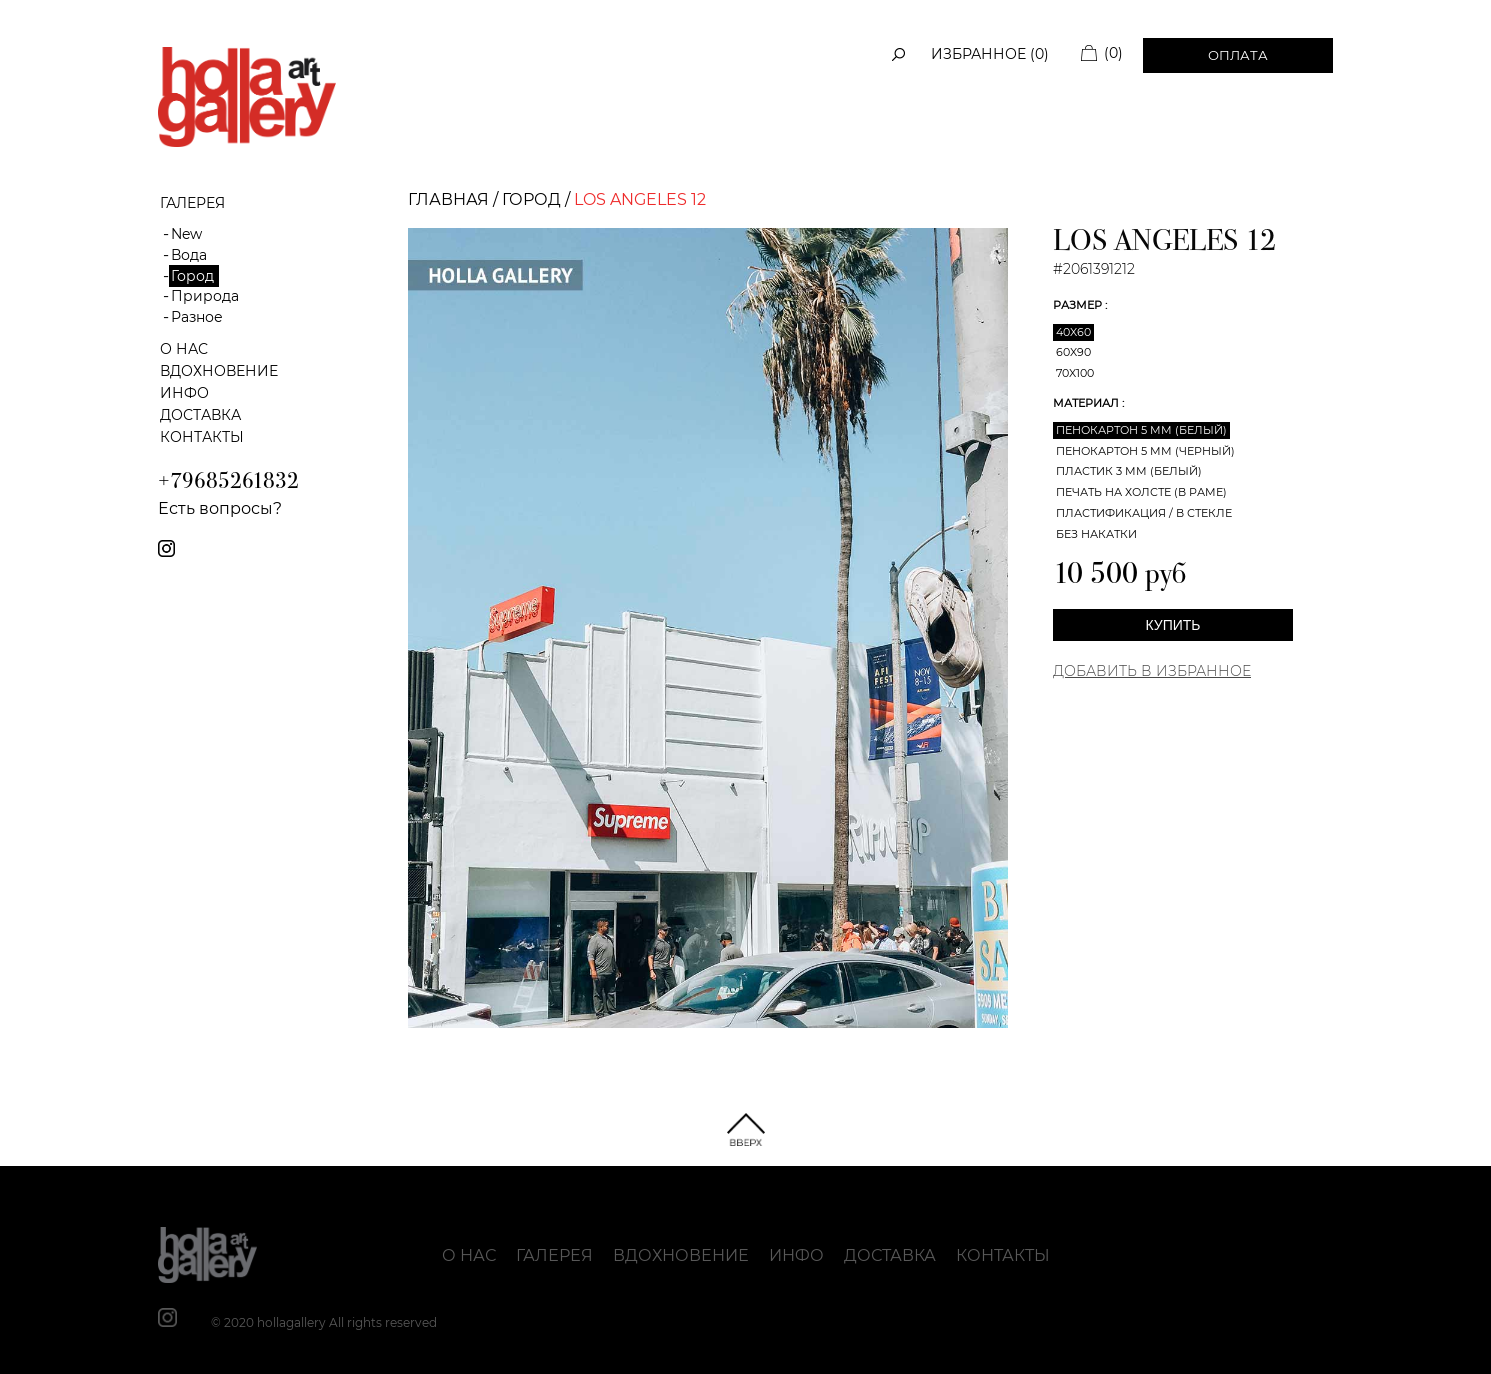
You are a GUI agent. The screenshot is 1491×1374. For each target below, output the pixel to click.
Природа (205, 296)
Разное (197, 317)
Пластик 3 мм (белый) (1129, 471)
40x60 (1073, 332)
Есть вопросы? (220, 508)
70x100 (1075, 373)
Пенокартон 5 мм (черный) (1145, 451)
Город (192, 276)
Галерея (554, 1255)
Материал (1087, 403)
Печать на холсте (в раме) (1141, 492)
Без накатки (1096, 534)
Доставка (200, 415)
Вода (189, 255)
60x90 (1073, 352)
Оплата (1238, 55)
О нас (184, 349)
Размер (1079, 305)
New (186, 234)
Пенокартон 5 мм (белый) (1141, 430)
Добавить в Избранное (1152, 671)
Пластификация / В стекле (1144, 513)
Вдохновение (219, 371)
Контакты (202, 437)
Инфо (184, 393)
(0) (1113, 53)
